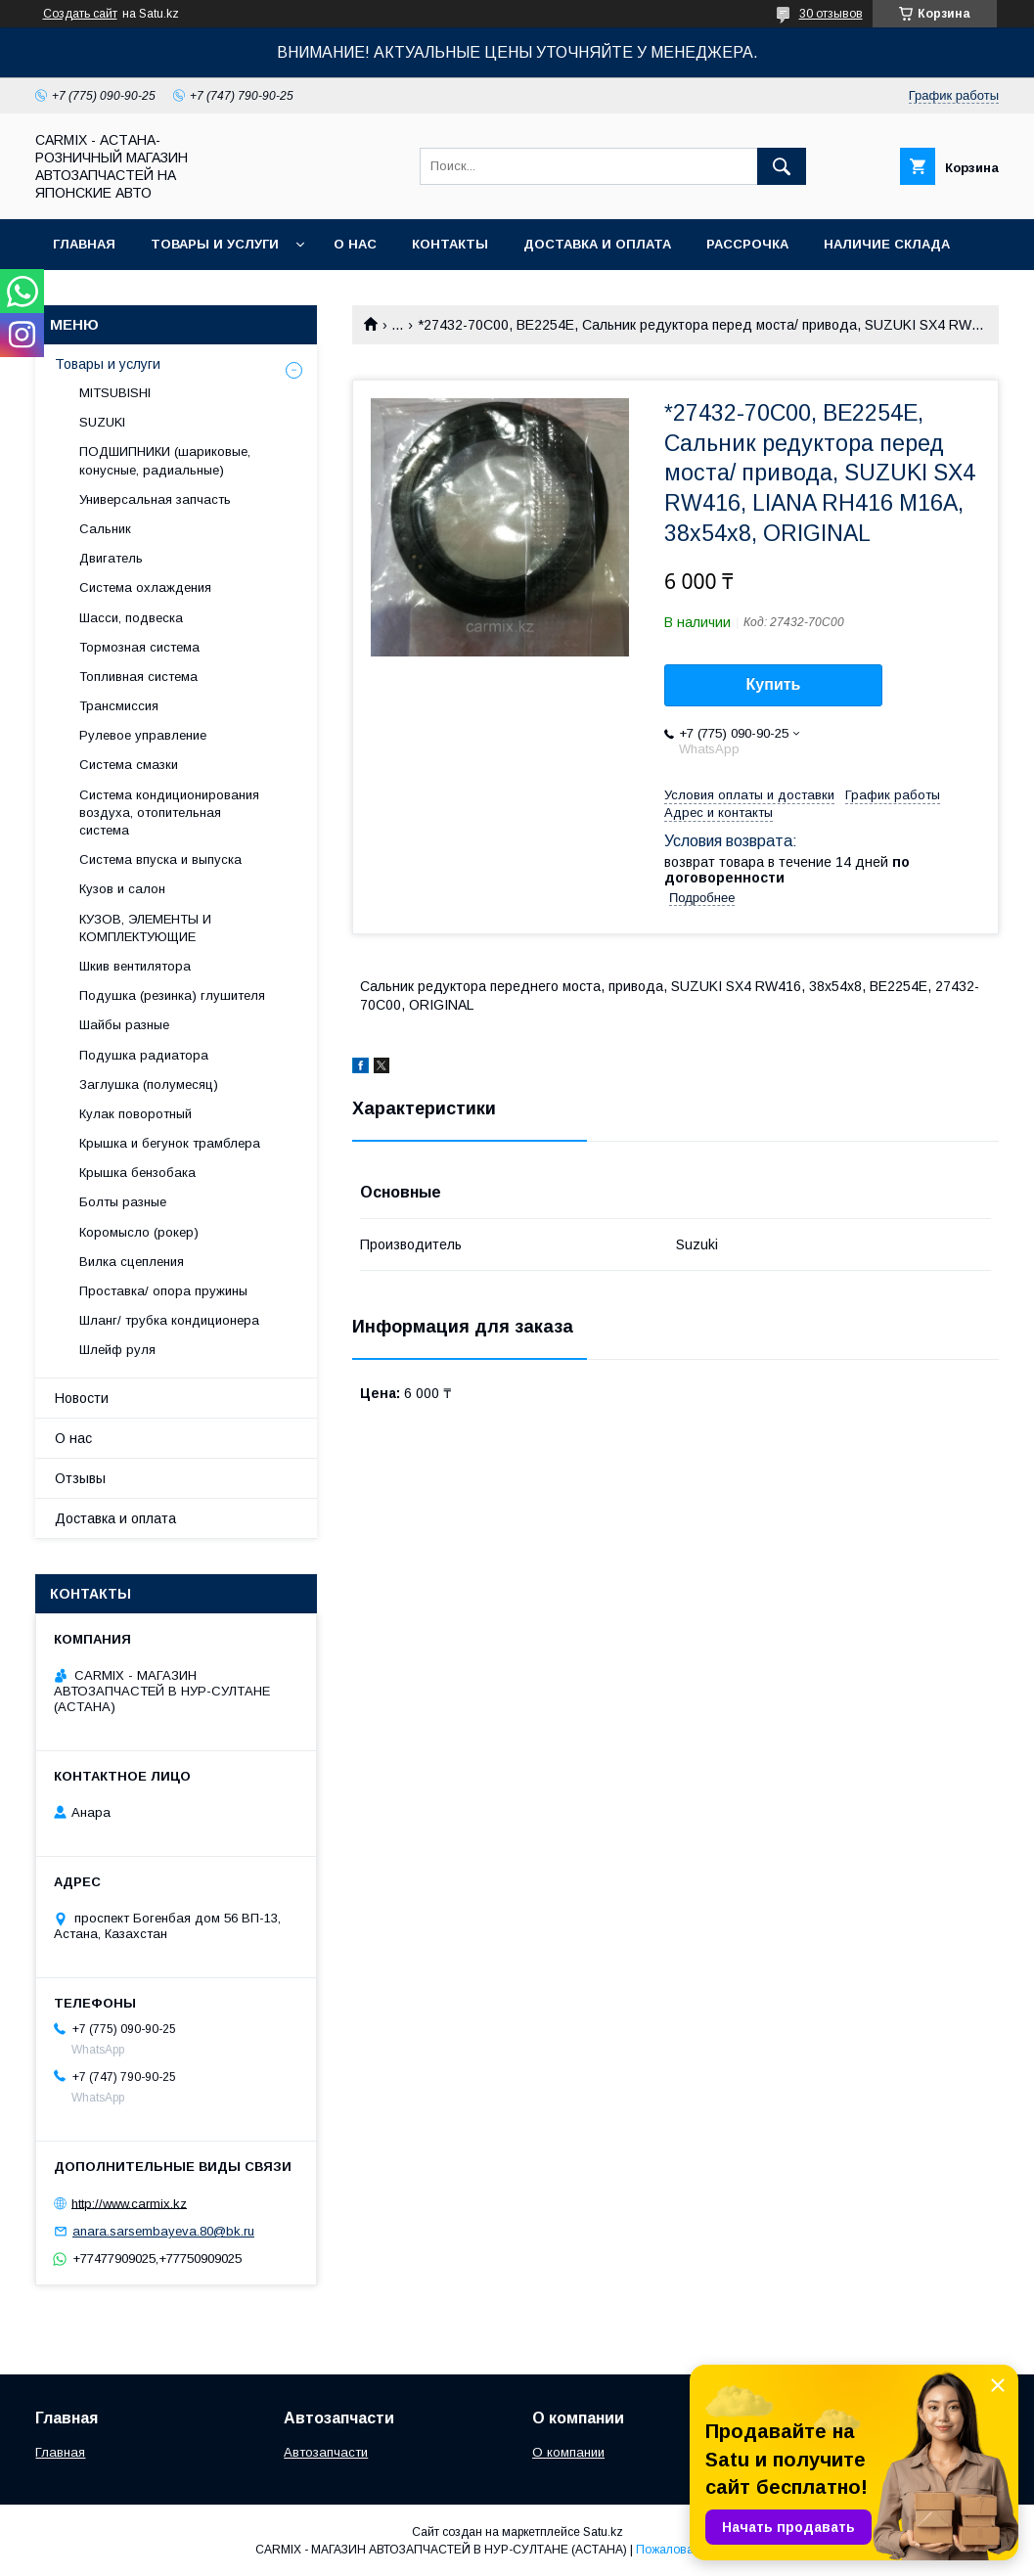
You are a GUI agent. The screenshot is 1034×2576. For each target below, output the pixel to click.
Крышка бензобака (137, 1172)
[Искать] (781, 166)
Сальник (105, 528)
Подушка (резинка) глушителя (172, 995)
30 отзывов (831, 14)
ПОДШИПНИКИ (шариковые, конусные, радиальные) (164, 460)
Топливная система (138, 676)
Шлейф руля (117, 1349)
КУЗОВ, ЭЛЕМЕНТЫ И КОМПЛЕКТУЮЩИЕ (145, 928)
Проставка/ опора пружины (163, 1291)
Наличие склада (887, 244)
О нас (355, 244)
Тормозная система (139, 647)
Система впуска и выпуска (160, 859)
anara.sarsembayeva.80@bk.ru (163, 2231)
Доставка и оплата (597, 244)
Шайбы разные (124, 1024)
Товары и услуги (215, 244)
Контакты (450, 244)
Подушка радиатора (143, 1055)
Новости (82, 1398)
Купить (773, 684)
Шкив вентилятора (135, 966)
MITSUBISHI (115, 392)
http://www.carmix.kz (129, 2202)
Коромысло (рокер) (139, 1232)
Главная (84, 244)
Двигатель (111, 558)
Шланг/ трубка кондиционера (169, 1320)
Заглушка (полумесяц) (148, 1084)
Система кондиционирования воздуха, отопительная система (169, 812)
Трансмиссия (118, 706)
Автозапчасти (326, 2452)
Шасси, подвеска (131, 617)
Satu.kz (603, 2532)
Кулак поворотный (135, 1114)
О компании (568, 2452)
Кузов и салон (122, 888)
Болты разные (122, 1202)
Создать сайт (80, 14)
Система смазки (128, 764)
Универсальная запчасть (155, 499)
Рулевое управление (142, 735)
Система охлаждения (145, 587)
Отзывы (80, 1478)
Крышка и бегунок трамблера (169, 1143)
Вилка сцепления (131, 1261)
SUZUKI (102, 422)
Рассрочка (747, 244)
